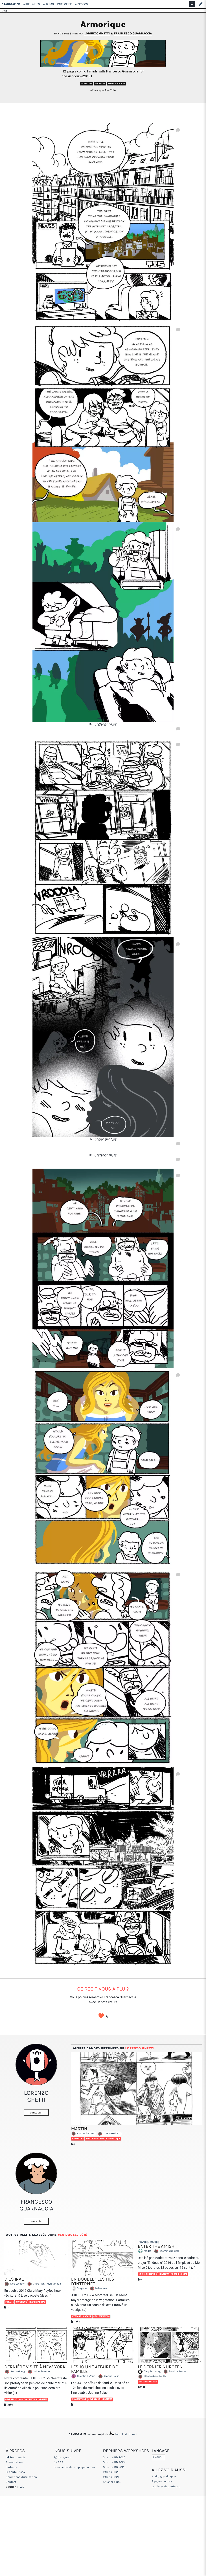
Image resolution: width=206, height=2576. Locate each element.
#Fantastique (113, 2138)
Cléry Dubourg (150, 2371)
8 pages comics (162, 2481)
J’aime (101, 2015)
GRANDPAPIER (11, 4)
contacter (36, 2112)
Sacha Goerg (15, 2371)
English (158, 2457)
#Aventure (87, 83)
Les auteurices (15, 2472)
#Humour (100, 83)
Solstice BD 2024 (114, 2462)
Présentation (14, 2462)
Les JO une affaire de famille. (94, 2369)
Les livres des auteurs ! (166, 2486)
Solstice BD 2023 (114, 2467)
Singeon (80, 2288)
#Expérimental (37, 2302)
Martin (79, 2128)
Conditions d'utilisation (21, 2477)
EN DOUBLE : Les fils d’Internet (92, 2281)
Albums (48, 4)
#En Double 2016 (116, 83)
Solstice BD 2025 (114, 2457)
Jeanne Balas (109, 2376)
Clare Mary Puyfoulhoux (45, 2284)
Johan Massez (39, 2371)
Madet (145, 2251)
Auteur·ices (31, 4)
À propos (81, 4)
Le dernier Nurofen (160, 2366)
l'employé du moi (123, 2434)
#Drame (9, 2302)
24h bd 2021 (111, 2477)
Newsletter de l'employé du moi (74, 2467)
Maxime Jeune (175, 2371)
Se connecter (16, 2457)
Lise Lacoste (15, 2284)
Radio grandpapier (164, 2476)
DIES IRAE (14, 2279)
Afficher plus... (112, 2482)
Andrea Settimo (84, 2133)
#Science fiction (148, 2274)
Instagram (62, 2457)
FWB (21, 2486)
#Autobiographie (95, 2138)
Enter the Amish (156, 2246)
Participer (64, 4)
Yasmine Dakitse (167, 2251)
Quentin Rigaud (84, 2376)
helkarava (99, 2288)
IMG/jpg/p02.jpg (148, 2241)
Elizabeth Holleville (153, 2376)
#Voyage (76, 2316)
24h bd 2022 (111, 2472)
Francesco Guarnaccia (133, 33)
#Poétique (21, 2302)
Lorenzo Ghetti (97, 33)
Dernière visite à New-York (34, 2366)
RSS (58, 2462)
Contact (11, 2482)
